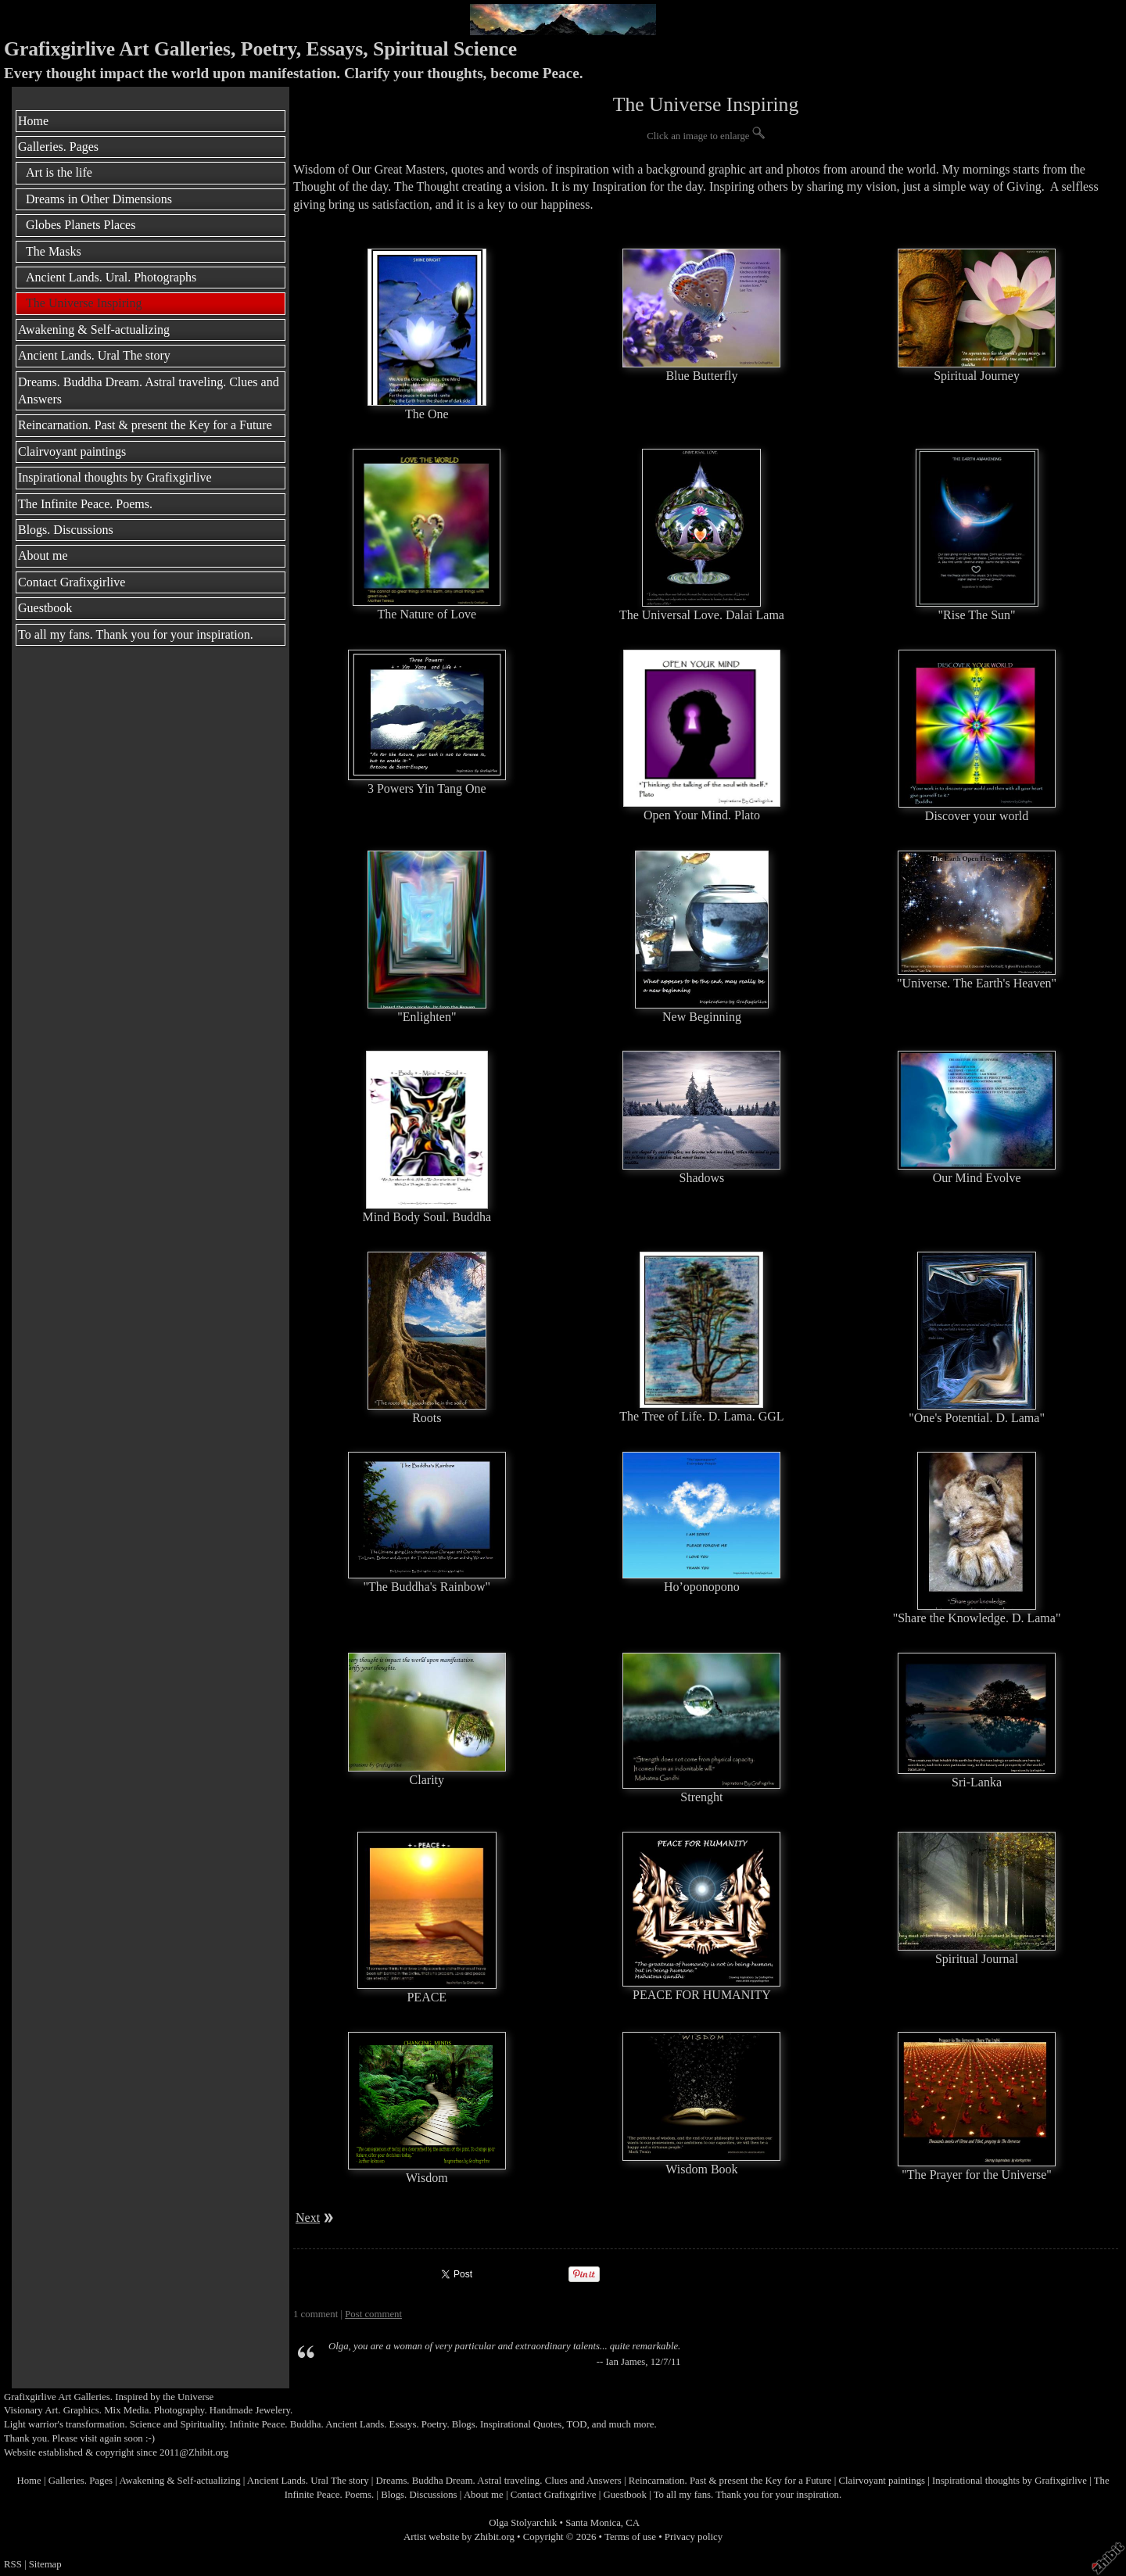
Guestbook (45, 607)
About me (43, 555)
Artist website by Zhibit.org (459, 2536)
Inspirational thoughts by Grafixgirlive (115, 477)
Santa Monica (593, 2522)
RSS (13, 2564)
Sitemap (45, 2564)
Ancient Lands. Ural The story (94, 355)
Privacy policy (694, 2536)
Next (308, 2217)
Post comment (373, 2314)
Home (33, 120)
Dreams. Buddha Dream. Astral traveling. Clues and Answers (148, 390)
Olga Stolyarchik (523, 2522)
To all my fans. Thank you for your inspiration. (135, 634)
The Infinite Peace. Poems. (85, 504)
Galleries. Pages (58, 146)
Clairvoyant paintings (72, 451)
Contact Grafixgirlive (71, 582)
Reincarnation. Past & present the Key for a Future (145, 425)
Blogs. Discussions (65, 529)
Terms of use (630, 2536)
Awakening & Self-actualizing (94, 329)
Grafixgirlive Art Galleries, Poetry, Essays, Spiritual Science (260, 49)
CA (633, 2522)
